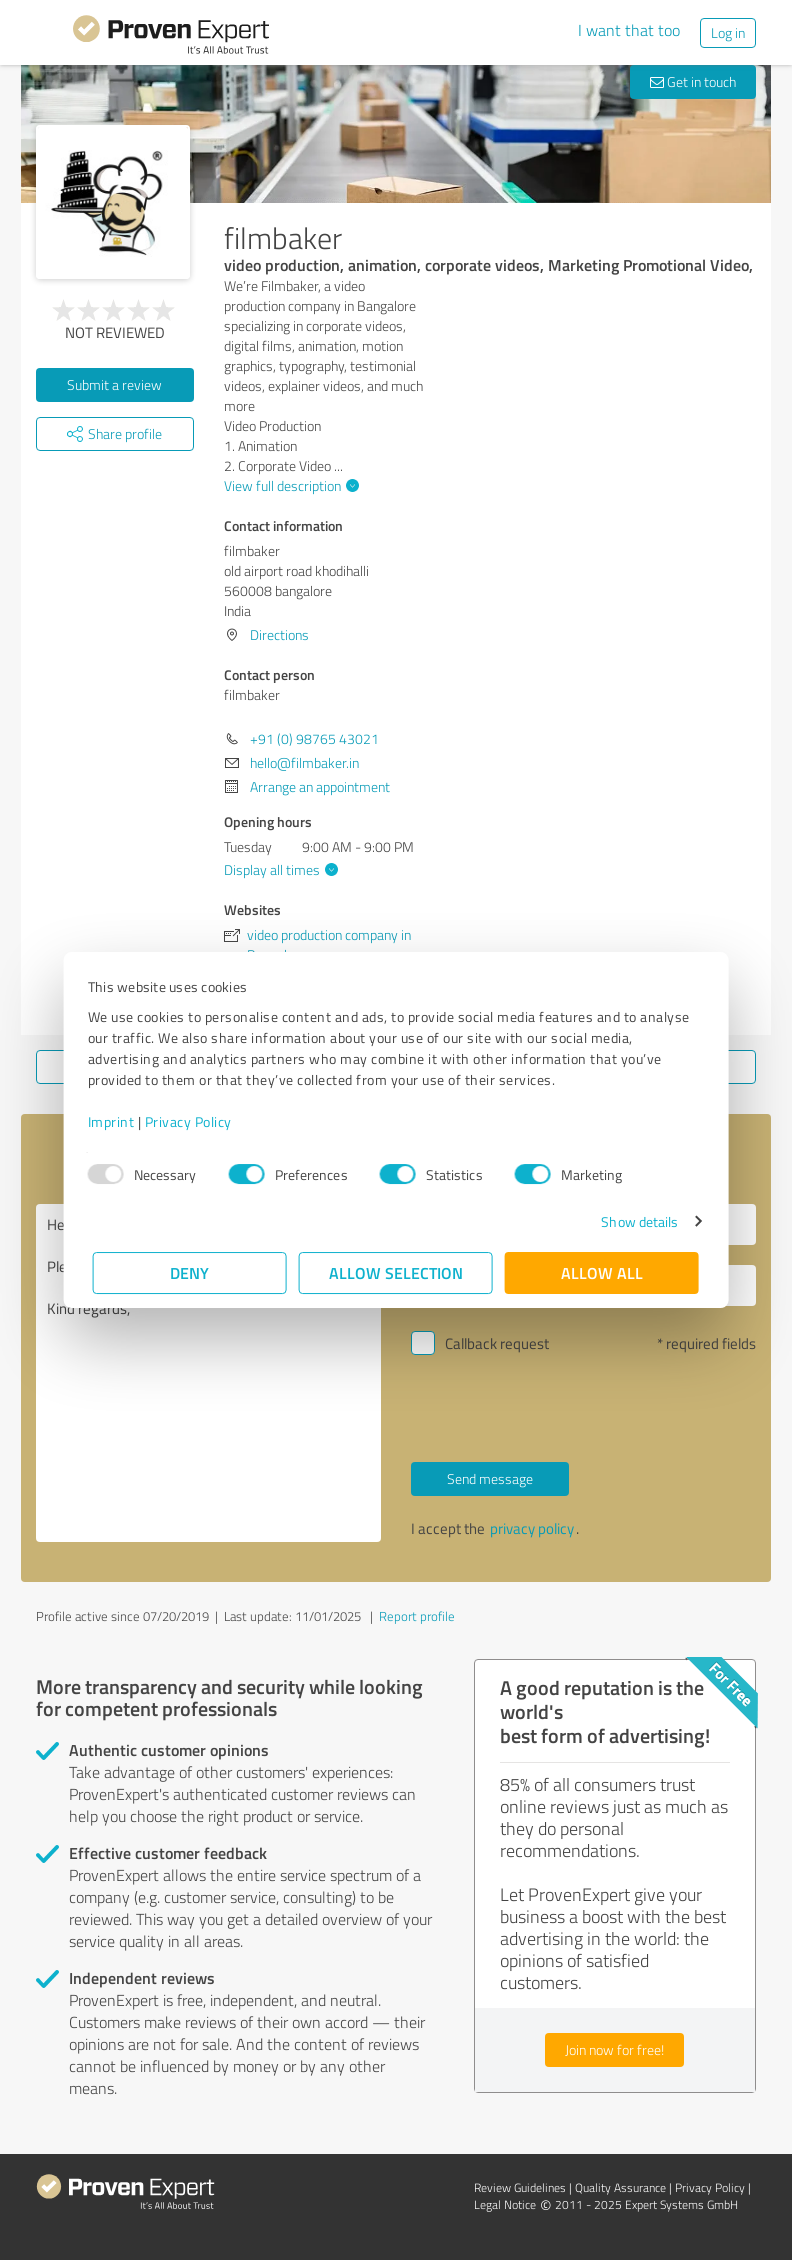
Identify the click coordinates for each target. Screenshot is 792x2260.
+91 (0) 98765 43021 (314, 738)
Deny (190, 1272)
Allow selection (396, 1272)
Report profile (417, 1616)
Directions (279, 634)
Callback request (497, 1343)
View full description (289, 485)
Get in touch (693, 81)
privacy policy (532, 1528)
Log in (728, 32)
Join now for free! (614, 2049)
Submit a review (114, 384)
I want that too (629, 30)
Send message (490, 1478)
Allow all (602, 1272)
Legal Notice (505, 2204)
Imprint (116, 1121)
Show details (634, 1221)
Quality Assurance (620, 2187)
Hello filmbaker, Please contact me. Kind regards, (208, 1373)
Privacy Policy (193, 1121)
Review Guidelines (520, 2187)
